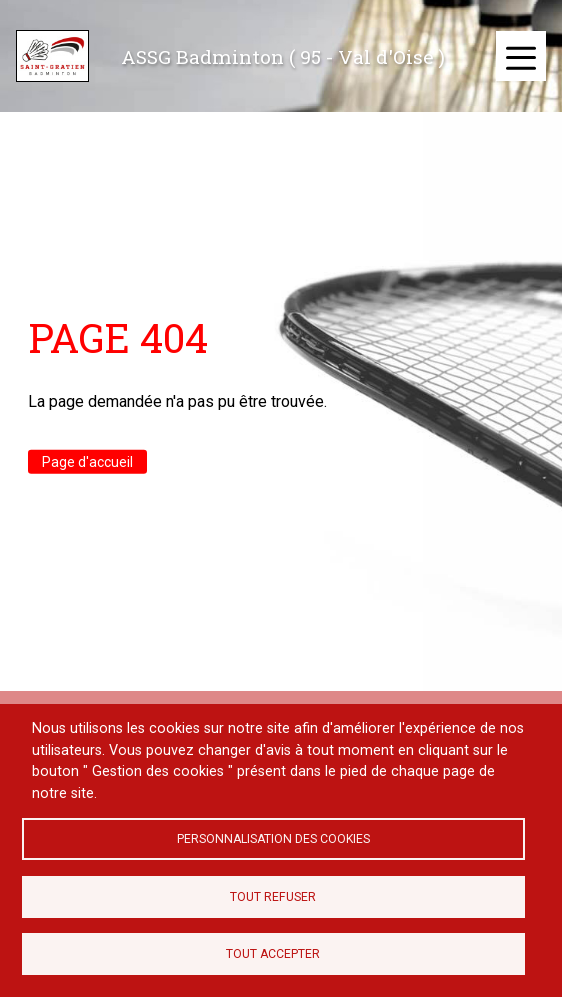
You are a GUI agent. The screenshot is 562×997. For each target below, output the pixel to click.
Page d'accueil (87, 461)
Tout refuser (273, 897)
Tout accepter (273, 954)
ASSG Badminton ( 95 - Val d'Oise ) (283, 56)
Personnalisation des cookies (273, 839)
